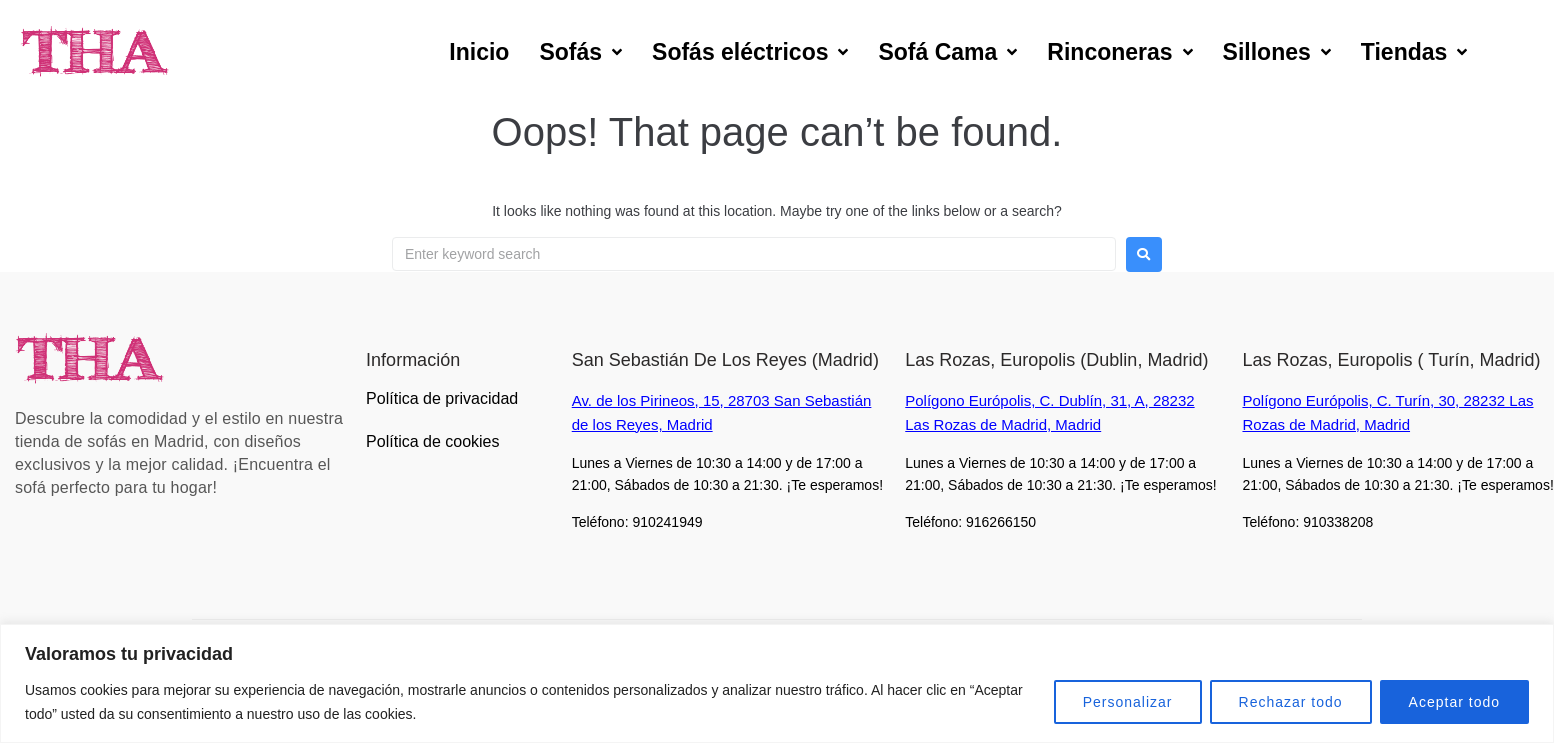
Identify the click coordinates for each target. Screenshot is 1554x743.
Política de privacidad (442, 398)
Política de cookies (432, 441)
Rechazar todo (1291, 702)
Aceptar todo (1454, 702)
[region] (777, 683)
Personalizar (1128, 702)
